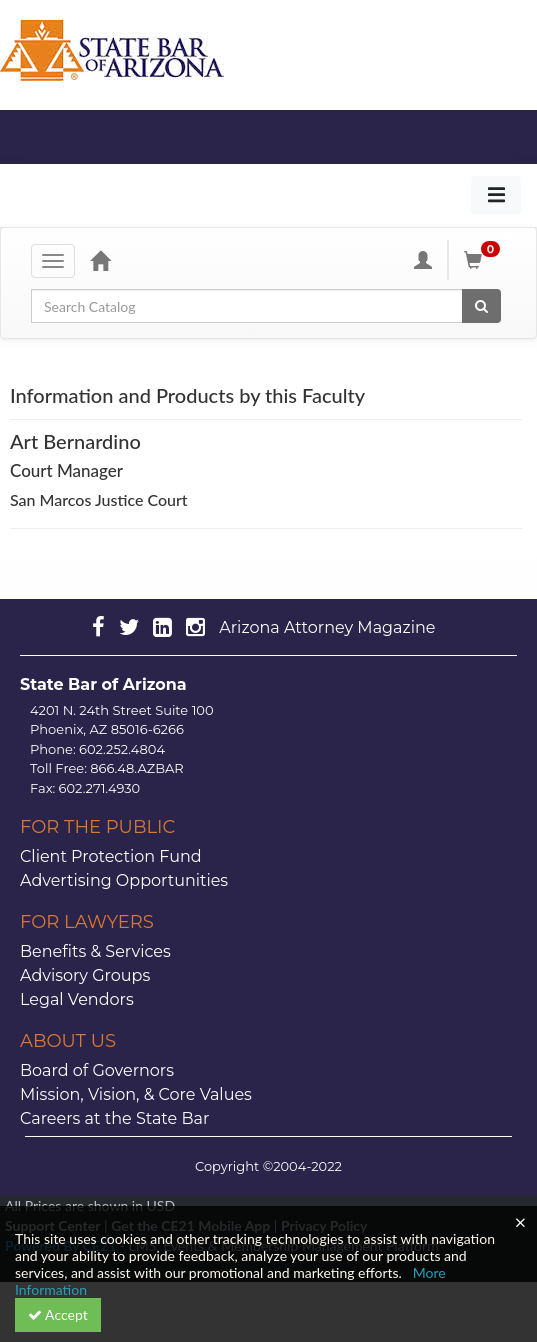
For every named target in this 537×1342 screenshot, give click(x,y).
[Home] (100, 260)
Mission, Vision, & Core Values (136, 1094)
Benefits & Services (95, 951)
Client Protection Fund (111, 856)
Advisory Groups (85, 975)
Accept (58, 1314)
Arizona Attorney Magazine (327, 627)
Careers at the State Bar (114, 1118)
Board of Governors (97, 1070)
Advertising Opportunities (124, 880)
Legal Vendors (77, 999)
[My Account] (423, 260)
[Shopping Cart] (485, 260)
